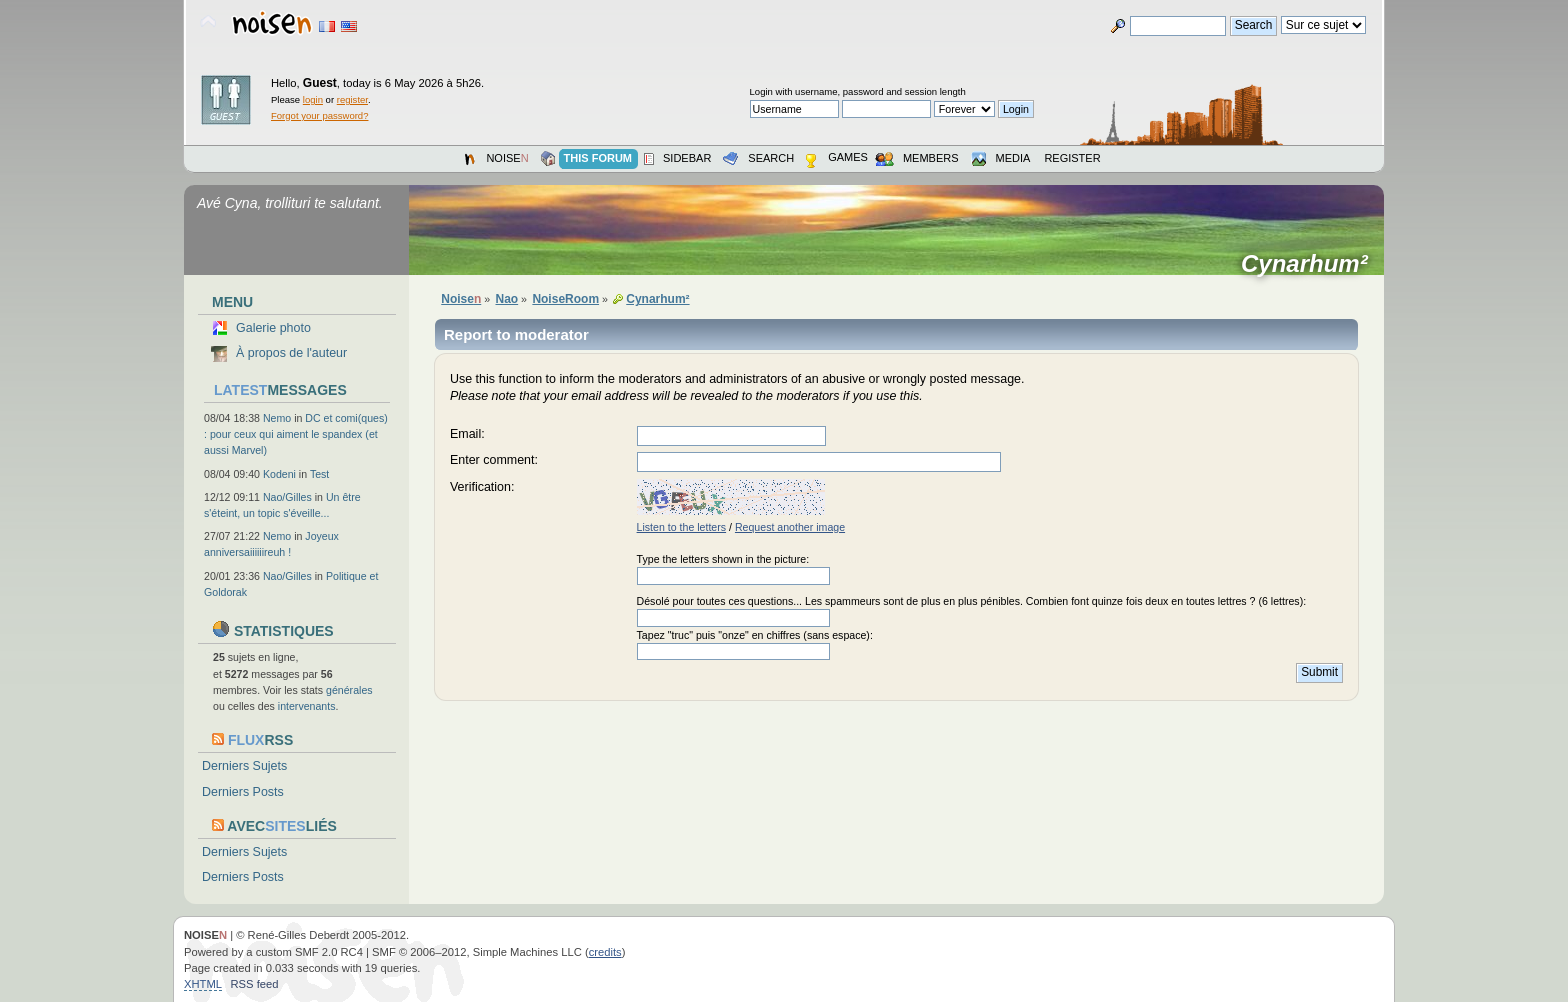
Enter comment (492, 460)
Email (465, 434)
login (313, 99)
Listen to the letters (682, 527)
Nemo (277, 418)
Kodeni (279, 474)
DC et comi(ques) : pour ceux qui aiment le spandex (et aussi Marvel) (296, 434)
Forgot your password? (319, 115)
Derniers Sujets (244, 766)
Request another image (790, 527)
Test (319, 474)
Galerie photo (273, 328)
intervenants (307, 706)
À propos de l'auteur (291, 353)
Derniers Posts (243, 792)
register (352, 99)
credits (605, 952)
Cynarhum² (1311, 264)
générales (349, 690)
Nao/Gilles (287, 497)
